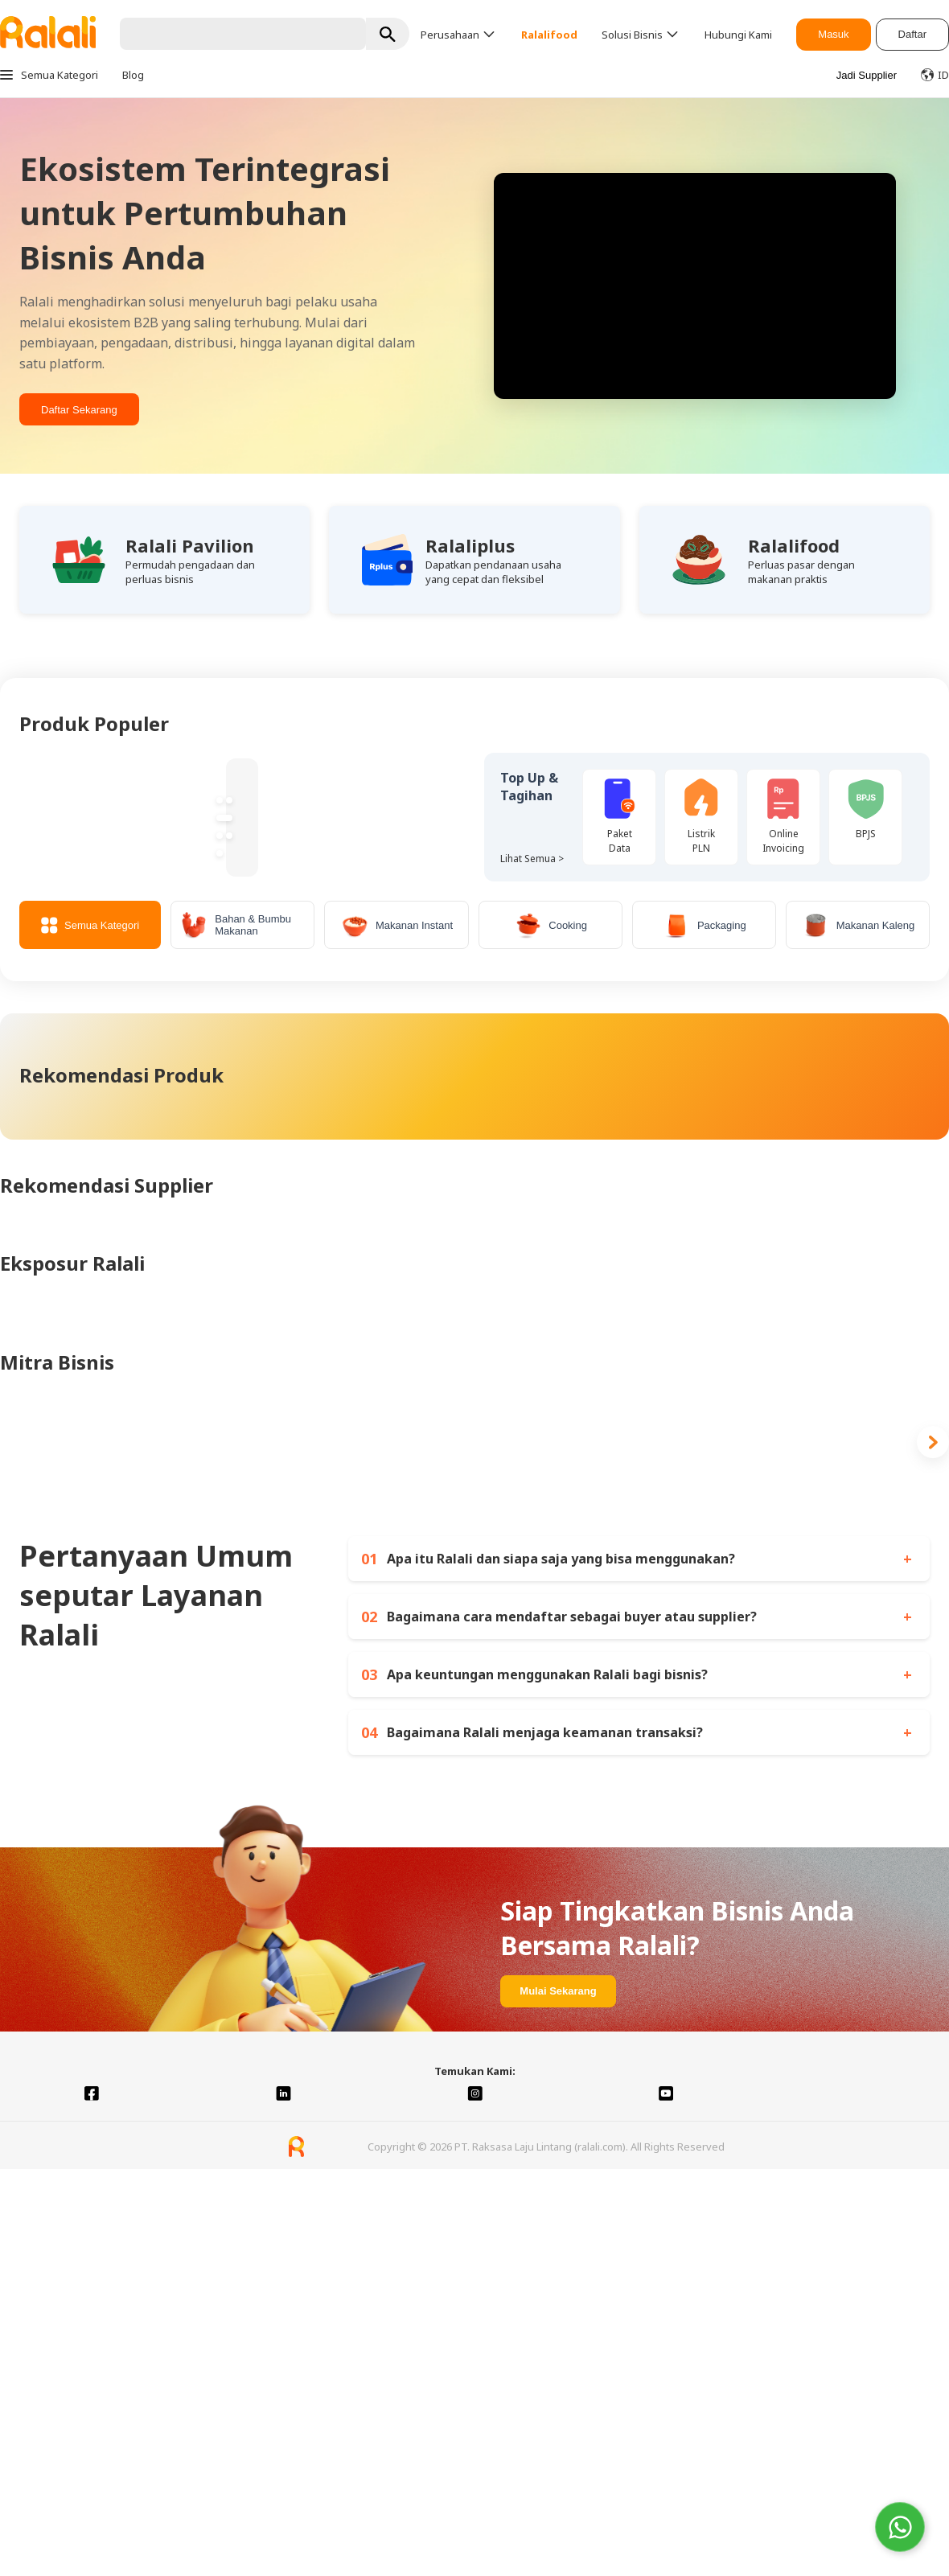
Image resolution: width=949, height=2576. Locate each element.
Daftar (912, 34)
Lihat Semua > (532, 858)
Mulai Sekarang (558, 1991)
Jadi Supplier (866, 75)
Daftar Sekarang (79, 410)
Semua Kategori (90, 925)
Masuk (833, 34)
